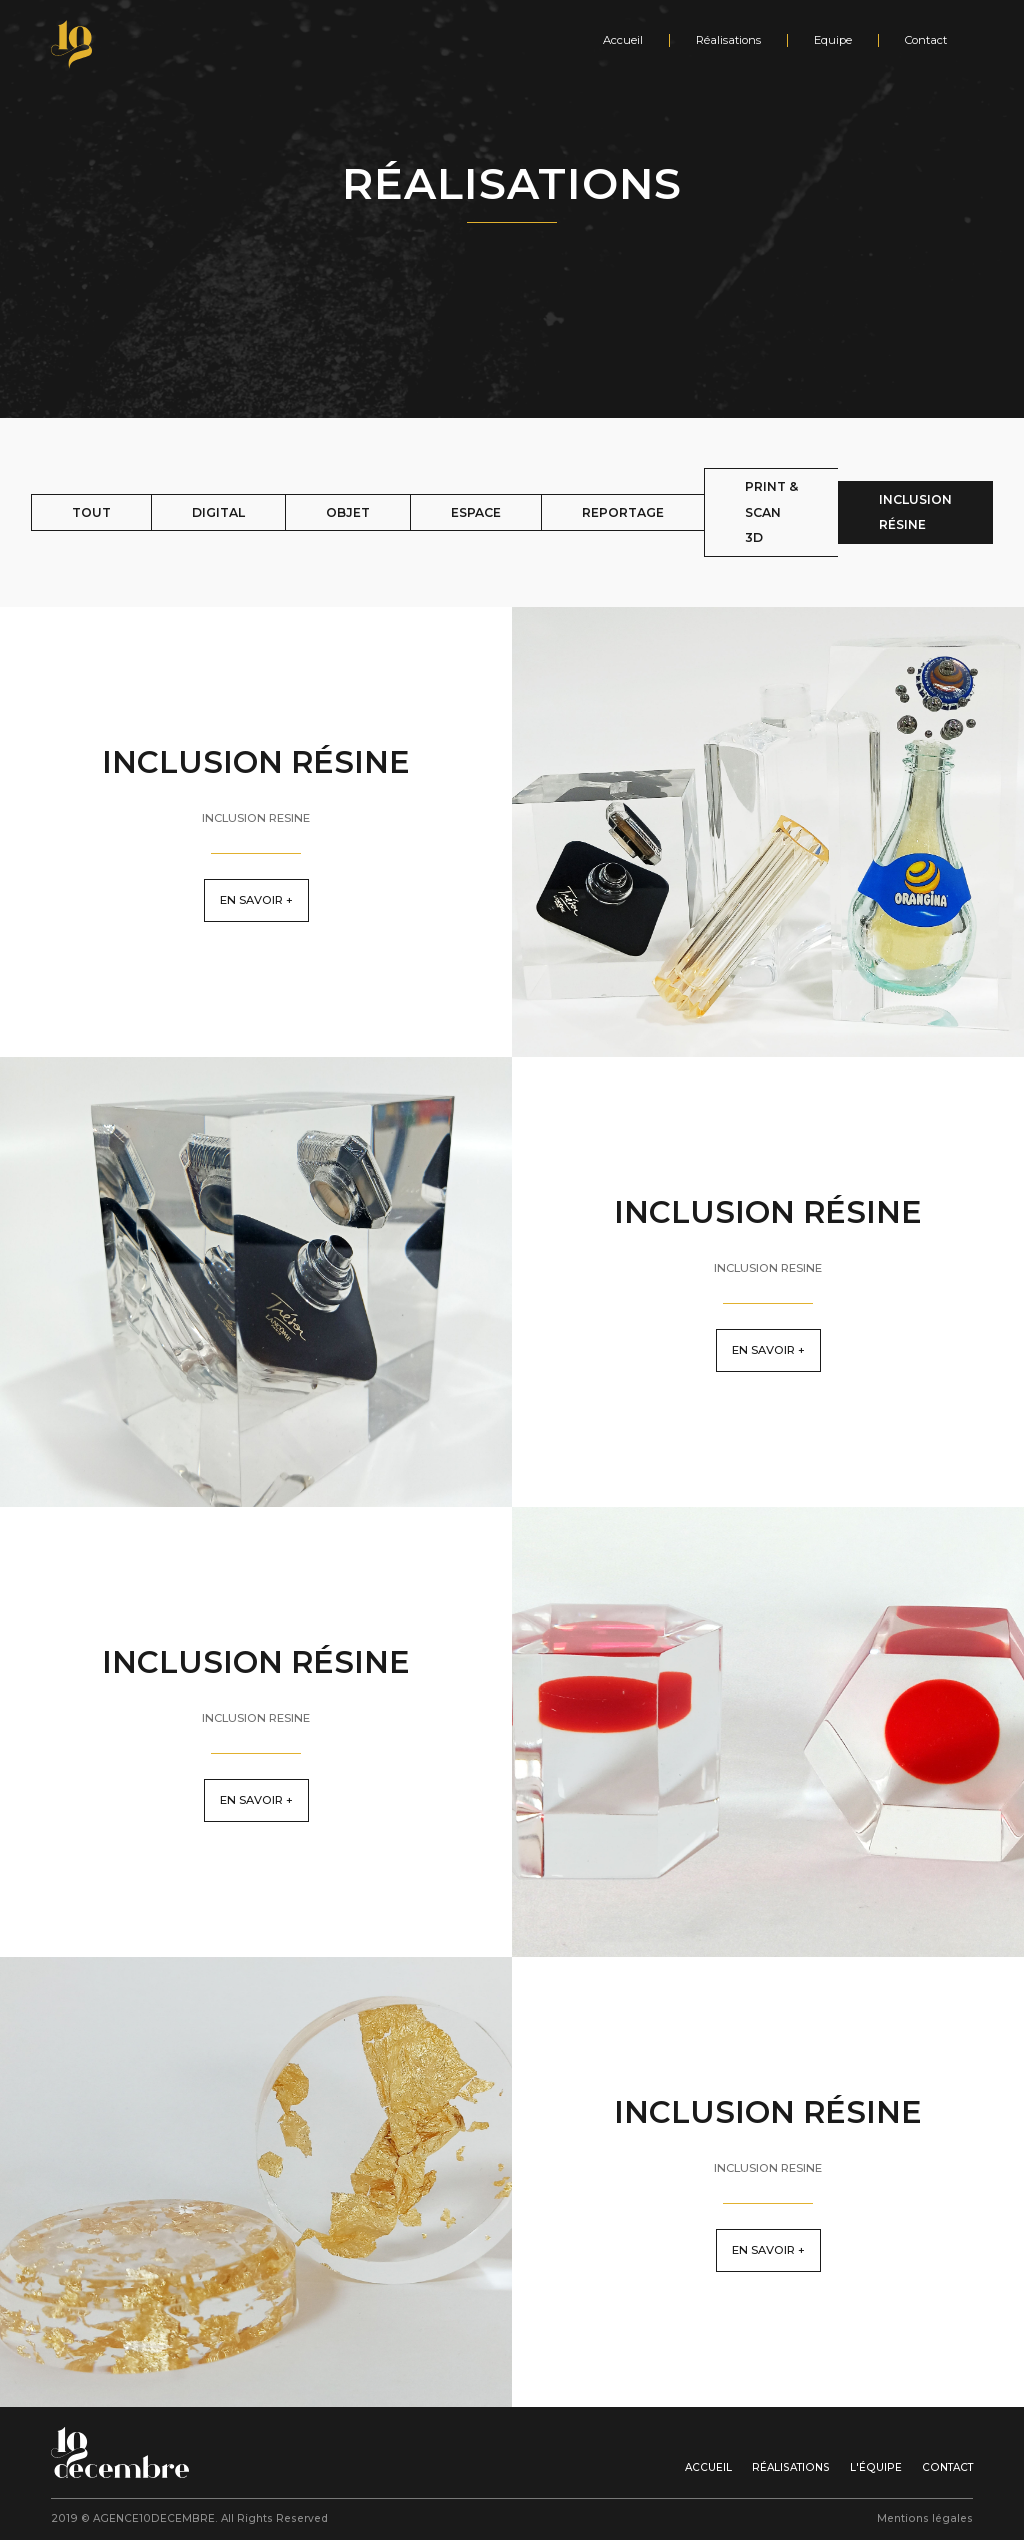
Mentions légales (925, 2518)
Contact (926, 40)
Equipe (833, 40)
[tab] (91, 513)
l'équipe (876, 2467)
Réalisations (728, 40)
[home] (78, 44)
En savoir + (256, 900)
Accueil (623, 40)
